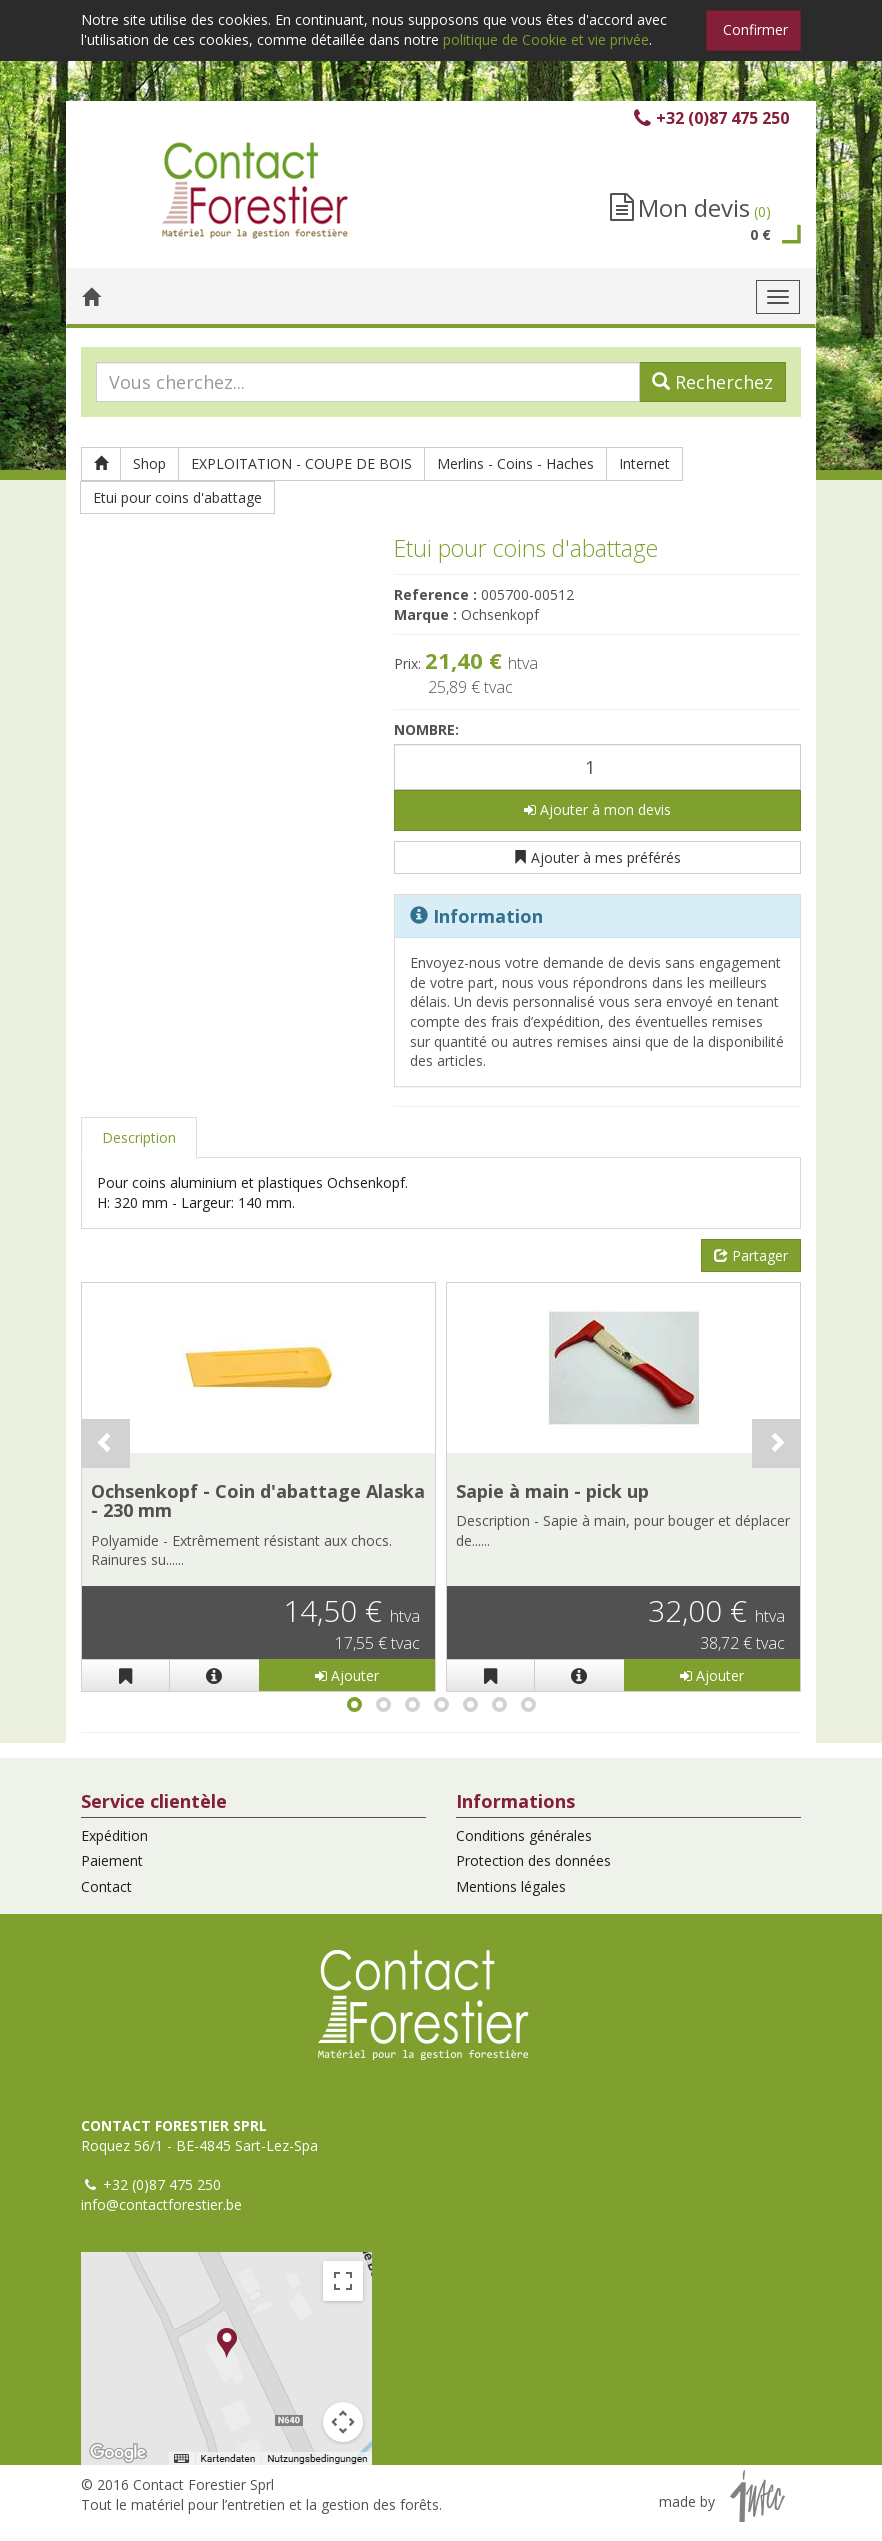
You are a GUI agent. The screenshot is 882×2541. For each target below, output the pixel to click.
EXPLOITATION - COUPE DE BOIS (301, 463)
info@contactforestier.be (161, 2204)
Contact (106, 1886)
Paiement (112, 1860)
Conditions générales (524, 1835)
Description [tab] (139, 1137)
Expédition (114, 1835)
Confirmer (755, 29)
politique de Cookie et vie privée (546, 39)
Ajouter (347, 1675)
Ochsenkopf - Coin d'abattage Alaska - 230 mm (258, 1501)
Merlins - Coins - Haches (515, 463)
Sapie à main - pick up (552, 1491)
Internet (644, 463)
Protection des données (533, 1860)
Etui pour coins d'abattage (177, 497)
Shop (149, 463)
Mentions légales (511, 1886)
